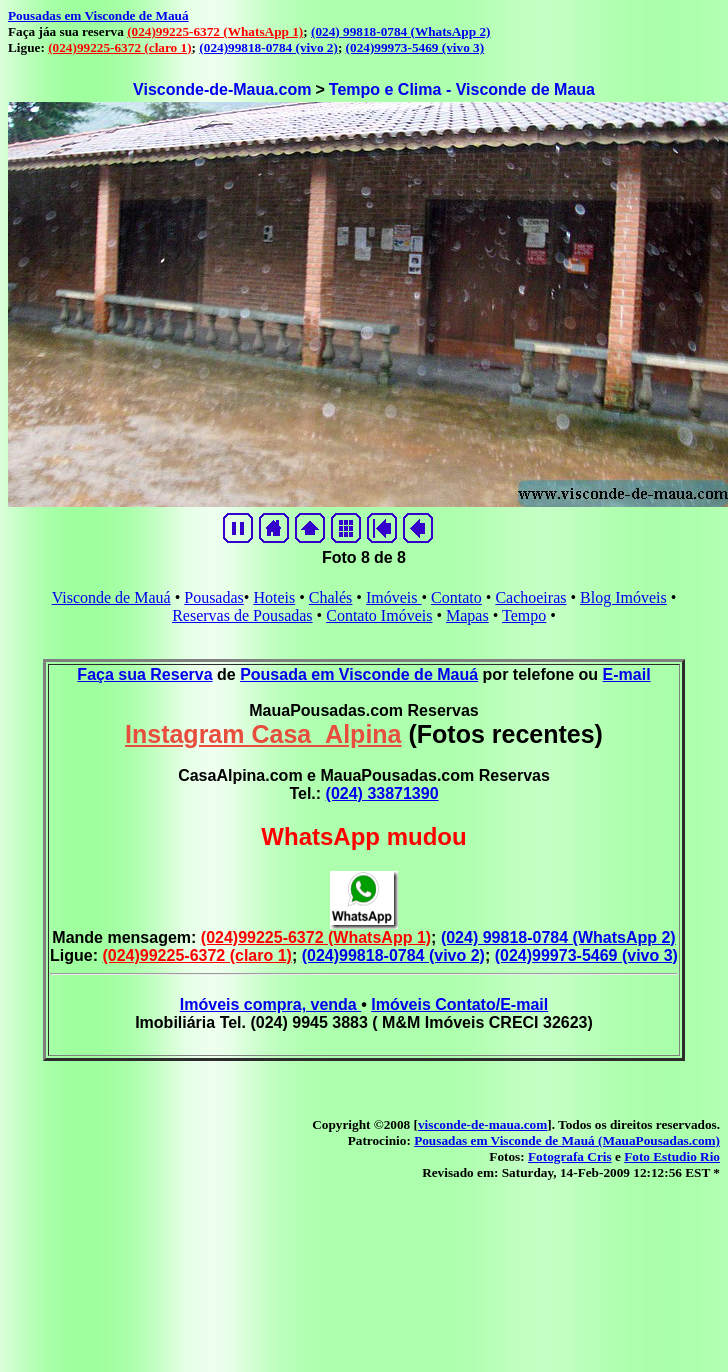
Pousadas (214, 597)
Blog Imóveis (623, 597)
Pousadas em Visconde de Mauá (98, 15)
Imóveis (394, 597)
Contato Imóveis (379, 615)
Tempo (524, 615)
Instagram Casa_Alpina (263, 734)
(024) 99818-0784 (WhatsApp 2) (400, 31)
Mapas (467, 615)
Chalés (331, 597)
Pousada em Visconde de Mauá (359, 674)
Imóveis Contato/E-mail (459, 1004)
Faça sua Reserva (144, 674)
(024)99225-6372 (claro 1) (119, 47)
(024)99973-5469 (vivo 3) (415, 47)
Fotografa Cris (570, 1156)
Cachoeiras (530, 597)
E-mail (627, 674)
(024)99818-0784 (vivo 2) (268, 47)
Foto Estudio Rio (672, 1156)
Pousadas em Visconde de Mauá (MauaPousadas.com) (567, 1140)
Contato (456, 597)
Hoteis (274, 597)
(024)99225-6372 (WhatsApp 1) (215, 31)
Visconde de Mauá (111, 597)
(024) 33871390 (382, 793)
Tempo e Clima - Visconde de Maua (462, 89)
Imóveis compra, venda (270, 1004)
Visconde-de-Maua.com (222, 89)
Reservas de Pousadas (242, 615)
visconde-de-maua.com (482, 1124)
